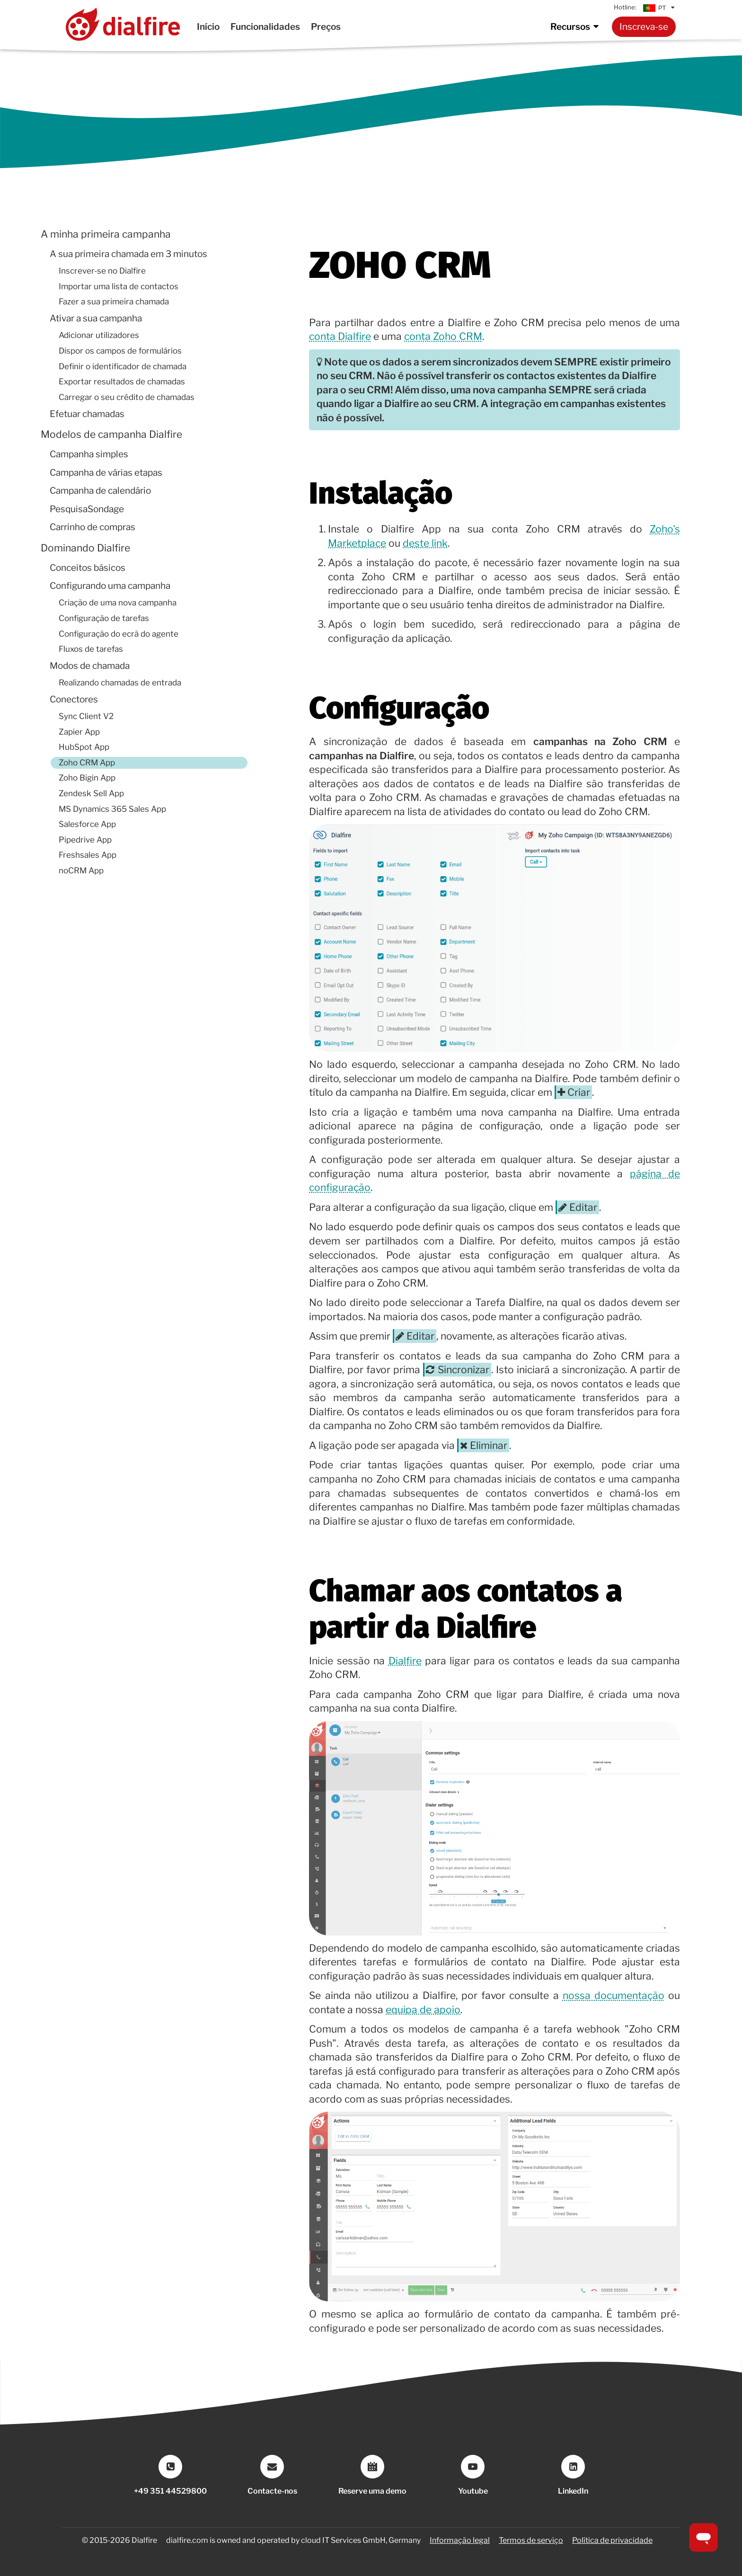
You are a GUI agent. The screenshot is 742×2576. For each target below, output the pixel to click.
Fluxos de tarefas (91, 649)
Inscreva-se (643, 26)
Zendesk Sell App (91, 793)
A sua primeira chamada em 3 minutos (128, 254)
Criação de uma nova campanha (118, 602)
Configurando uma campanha (110, 585)
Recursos (576, 26)
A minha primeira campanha (106, 234)
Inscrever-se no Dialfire (102, 270)
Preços (326, 26)
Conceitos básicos (87, 567)
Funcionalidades (265, 26)
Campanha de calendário (100, 490)
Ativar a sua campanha (96, 318)
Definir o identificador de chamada (122, 366)
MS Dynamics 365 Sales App (112, 809)
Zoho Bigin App (87, 777)
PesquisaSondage (87, 509)
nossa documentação (613, 1995)
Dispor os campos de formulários (120, 350)
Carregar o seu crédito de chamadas (126, 397)
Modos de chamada (90, 665)
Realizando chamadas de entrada (120, 682)
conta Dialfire (340, 336)
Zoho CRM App (87, 762)
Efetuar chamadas (87, 414)
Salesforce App (87, 824)
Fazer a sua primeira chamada (114, 301)
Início (208, 26)
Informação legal (460, 2540)
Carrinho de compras (92, 527)
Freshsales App (87, 855)
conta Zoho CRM (443, 336)
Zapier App (79, 732)
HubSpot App (84, 747)
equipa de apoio (423, 2010)
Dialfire (405, 1661)
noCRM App (81, 870)
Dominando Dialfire (85, 548)
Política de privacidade (612, 2540)
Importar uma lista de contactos (118, 286)
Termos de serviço (531, 2540)
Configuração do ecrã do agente (118, 634)
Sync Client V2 (86, 716)
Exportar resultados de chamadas (122, 381)
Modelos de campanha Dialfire (111, 434)
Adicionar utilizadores (99, 335)
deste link (425, 543)
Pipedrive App (85, 839)
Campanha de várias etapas (106, 472)
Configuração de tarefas (104, 618)
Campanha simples (89, 454)
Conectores (74, 699)
